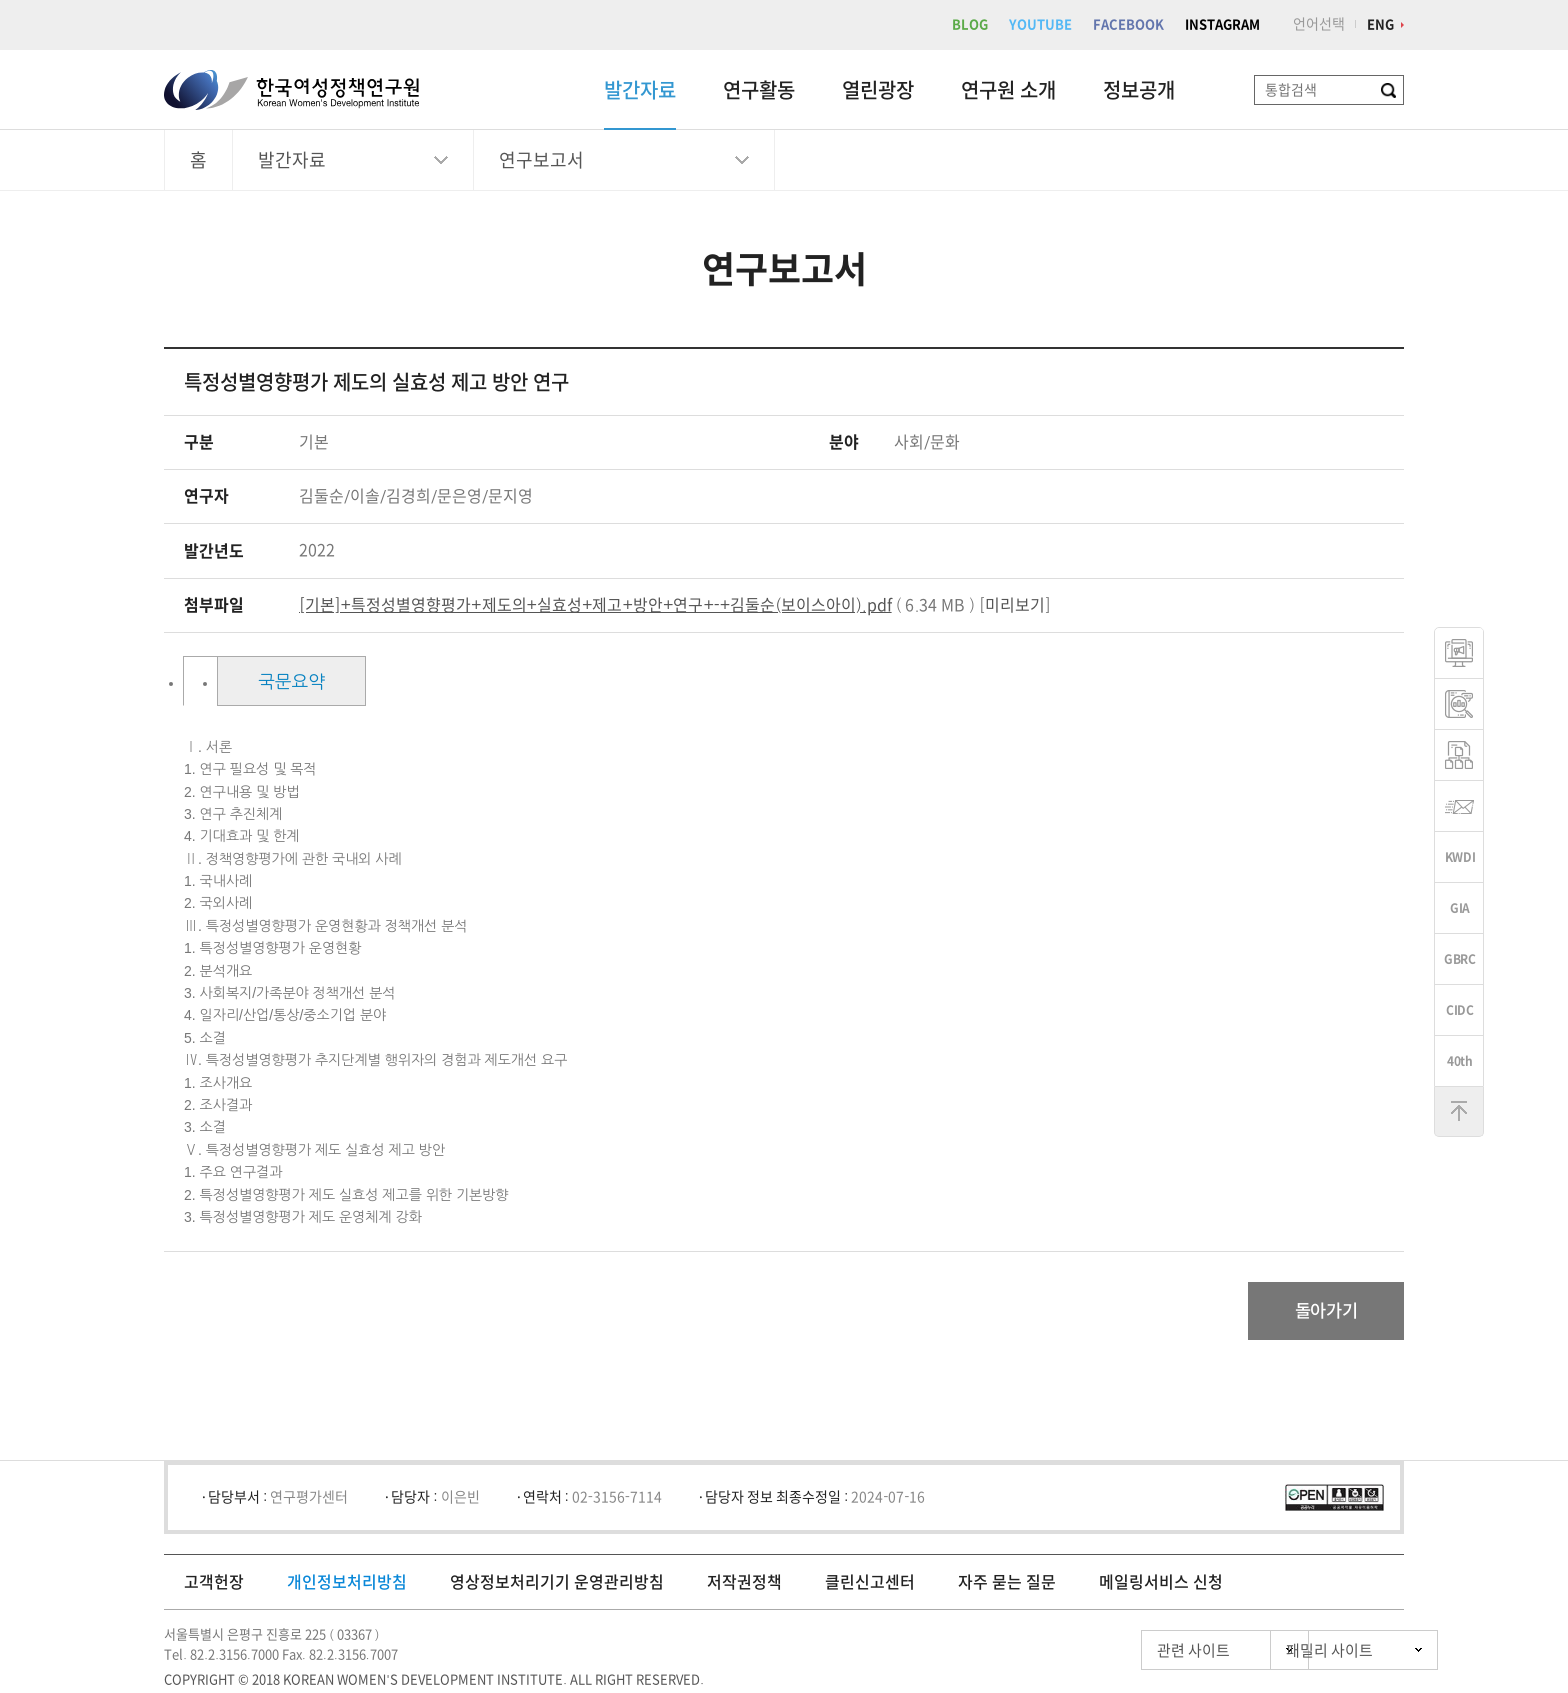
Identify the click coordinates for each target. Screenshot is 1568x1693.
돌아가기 (1320, 1312)
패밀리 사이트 (1293, 1652)
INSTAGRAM (1222, 24)
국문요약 (422, 682)
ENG (1380, 24)
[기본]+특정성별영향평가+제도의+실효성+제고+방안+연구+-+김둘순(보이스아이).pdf (595, 605)
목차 (263, 682)
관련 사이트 (1107, 1652)
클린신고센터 (870, 1584)
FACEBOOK (1128, 24)
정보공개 (1139, 90)
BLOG (970, 24)
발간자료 (640, 90)
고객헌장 (214, 1584)
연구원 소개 (1008, 90)
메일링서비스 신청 (1161, 1584)
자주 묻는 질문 (1007, 1584)
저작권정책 (744, 1584)
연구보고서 (541, 160)
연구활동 (759, 90)
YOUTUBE (1040, 24)
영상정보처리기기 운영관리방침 (557, 1584)
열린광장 (878, 90)
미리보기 (1015, 605)
